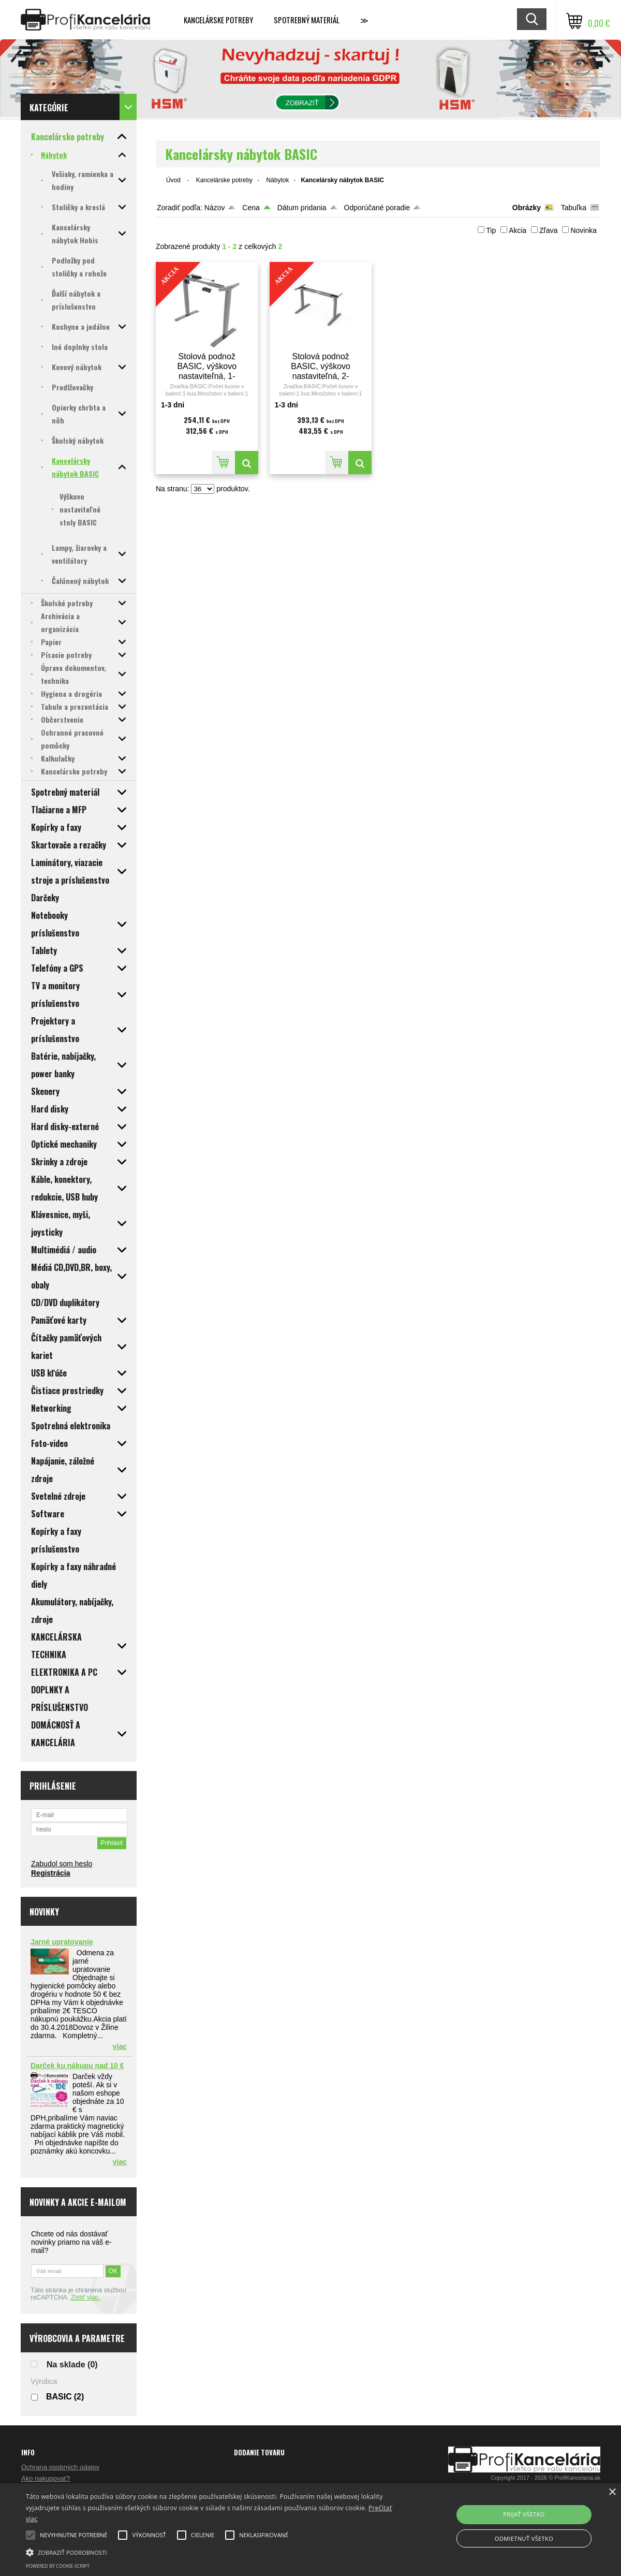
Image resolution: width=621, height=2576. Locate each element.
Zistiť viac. (85, 2297)
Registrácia (50, 1873)
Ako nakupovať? (45, 2478)
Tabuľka (573, 207)
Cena (250, 207)
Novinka (583, 230)
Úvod (173, 180)
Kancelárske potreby (218, 19)
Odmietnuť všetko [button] (524, 2538)
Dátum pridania (302, 207)
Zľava (548, 230)
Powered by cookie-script (58, 2566)
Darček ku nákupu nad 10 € (77, 2065)
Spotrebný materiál (306, 19)
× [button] (612, 2492)
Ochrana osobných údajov (60, 2467)
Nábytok (277, 180)
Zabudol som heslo (61, 1864)
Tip (491, 230)
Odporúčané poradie (377, 207)
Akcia (517, 230)
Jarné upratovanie (62, 1942)
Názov (214, 207)
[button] (211, 2551)
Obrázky (526, 207)
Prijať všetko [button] (524, 2514)
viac (120, 2046)
